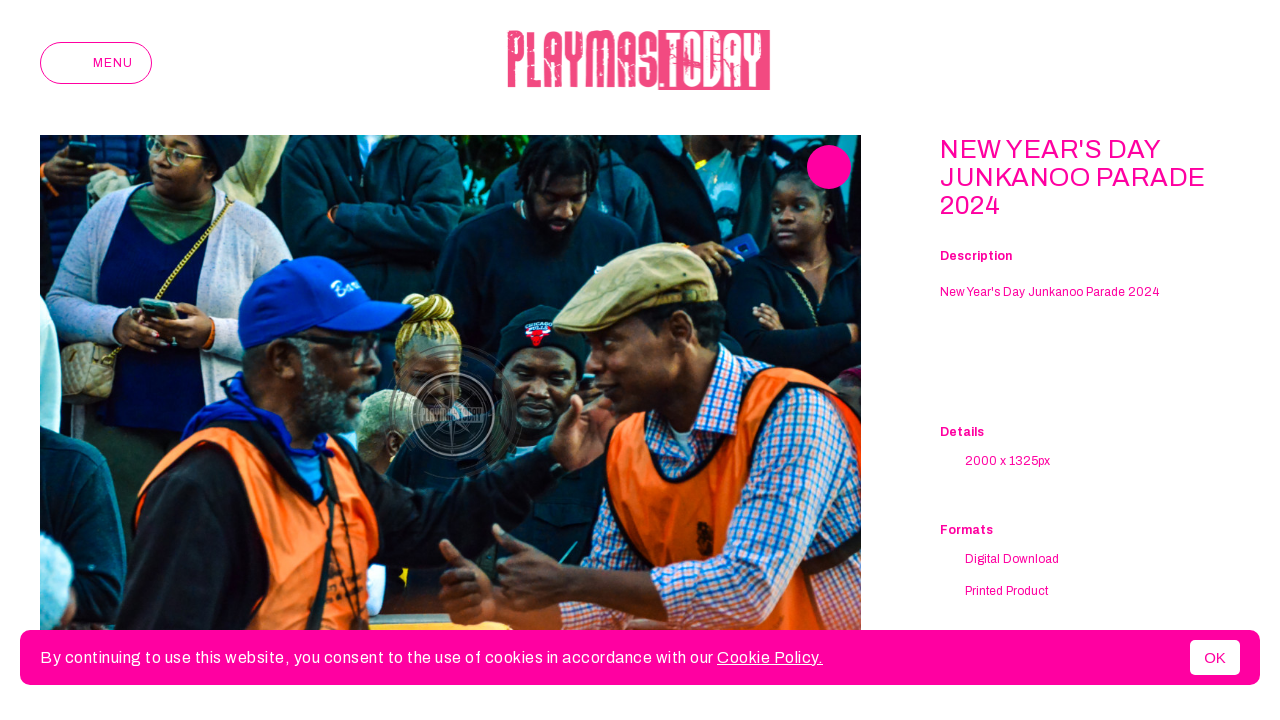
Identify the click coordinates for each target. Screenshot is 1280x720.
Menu (96, 63)
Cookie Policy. (770, 657)
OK (1215, 657)
